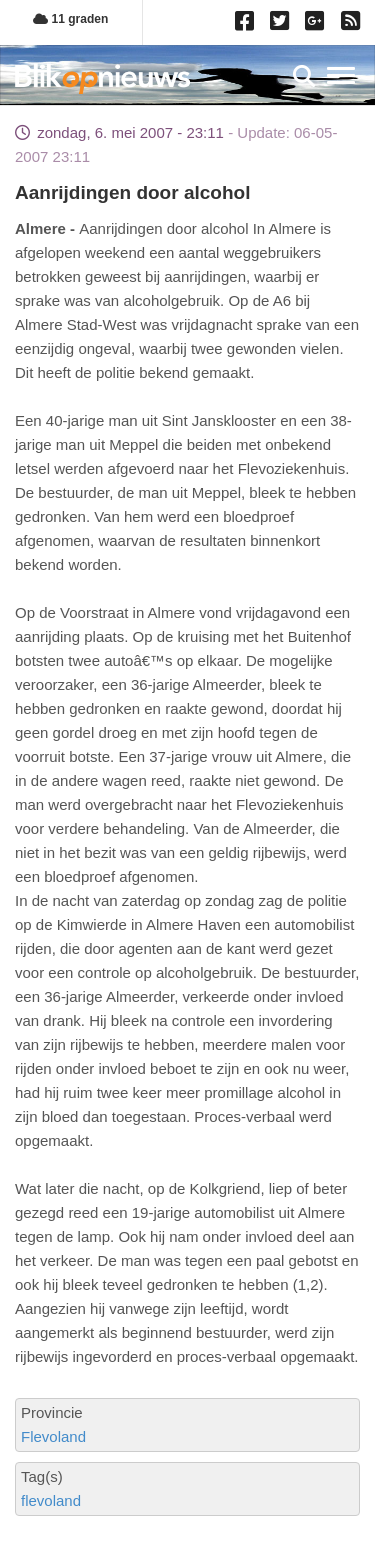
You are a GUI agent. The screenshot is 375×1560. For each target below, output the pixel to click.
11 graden (70, 19)
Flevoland (53, 1436)
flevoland (51, 1500)
